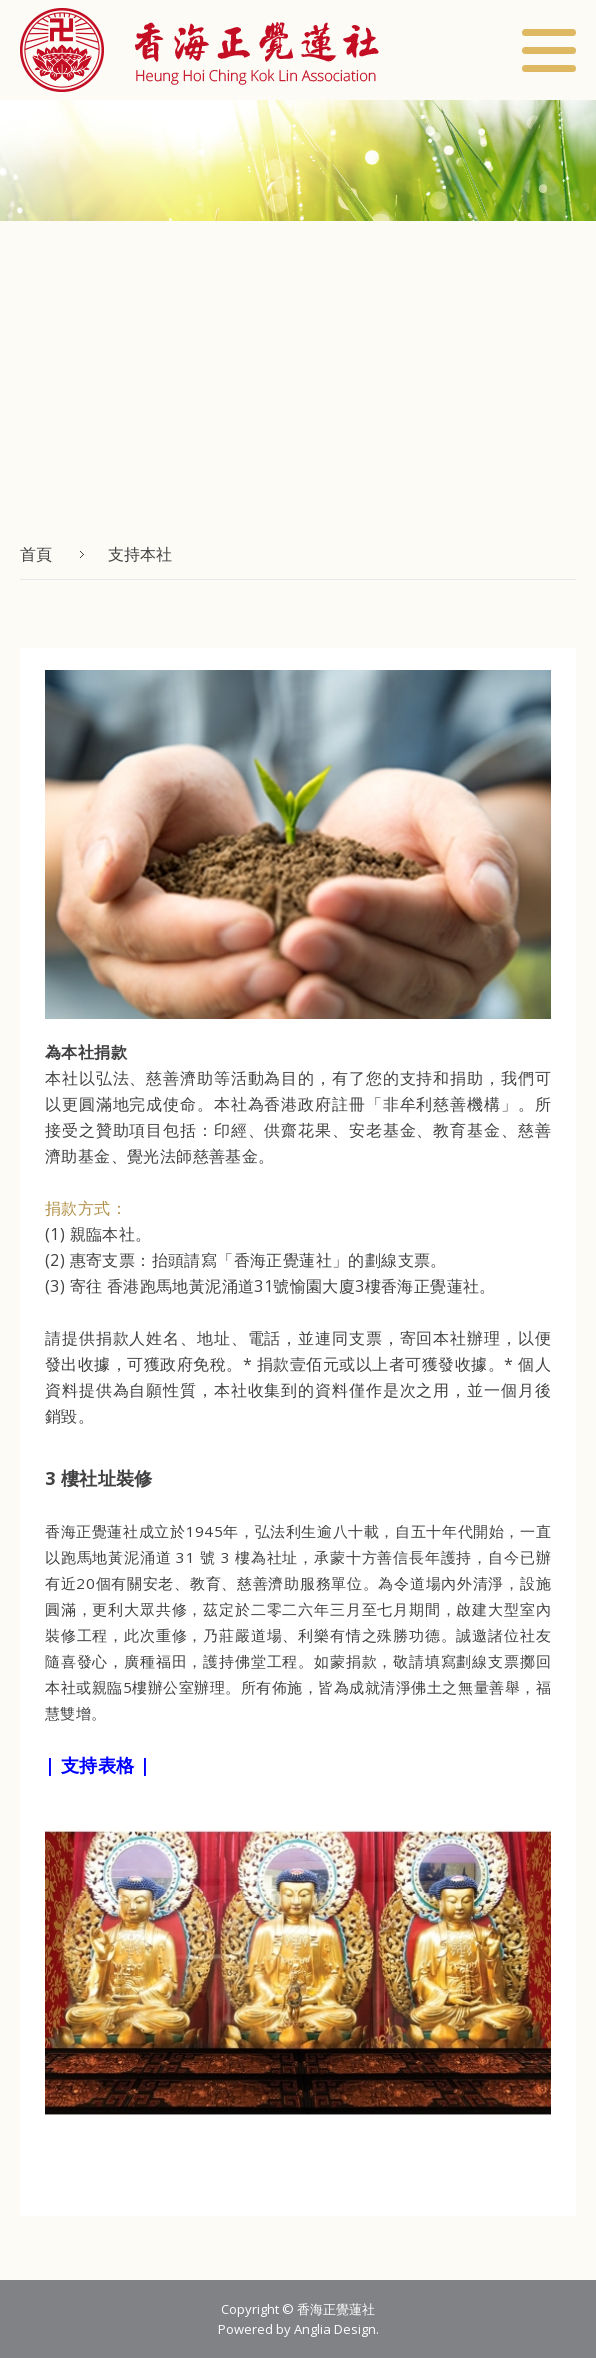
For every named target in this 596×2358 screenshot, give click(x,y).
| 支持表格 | (97, 1765)
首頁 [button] (36, 554)
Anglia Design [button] (335, 2329)
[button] (199, 50)
